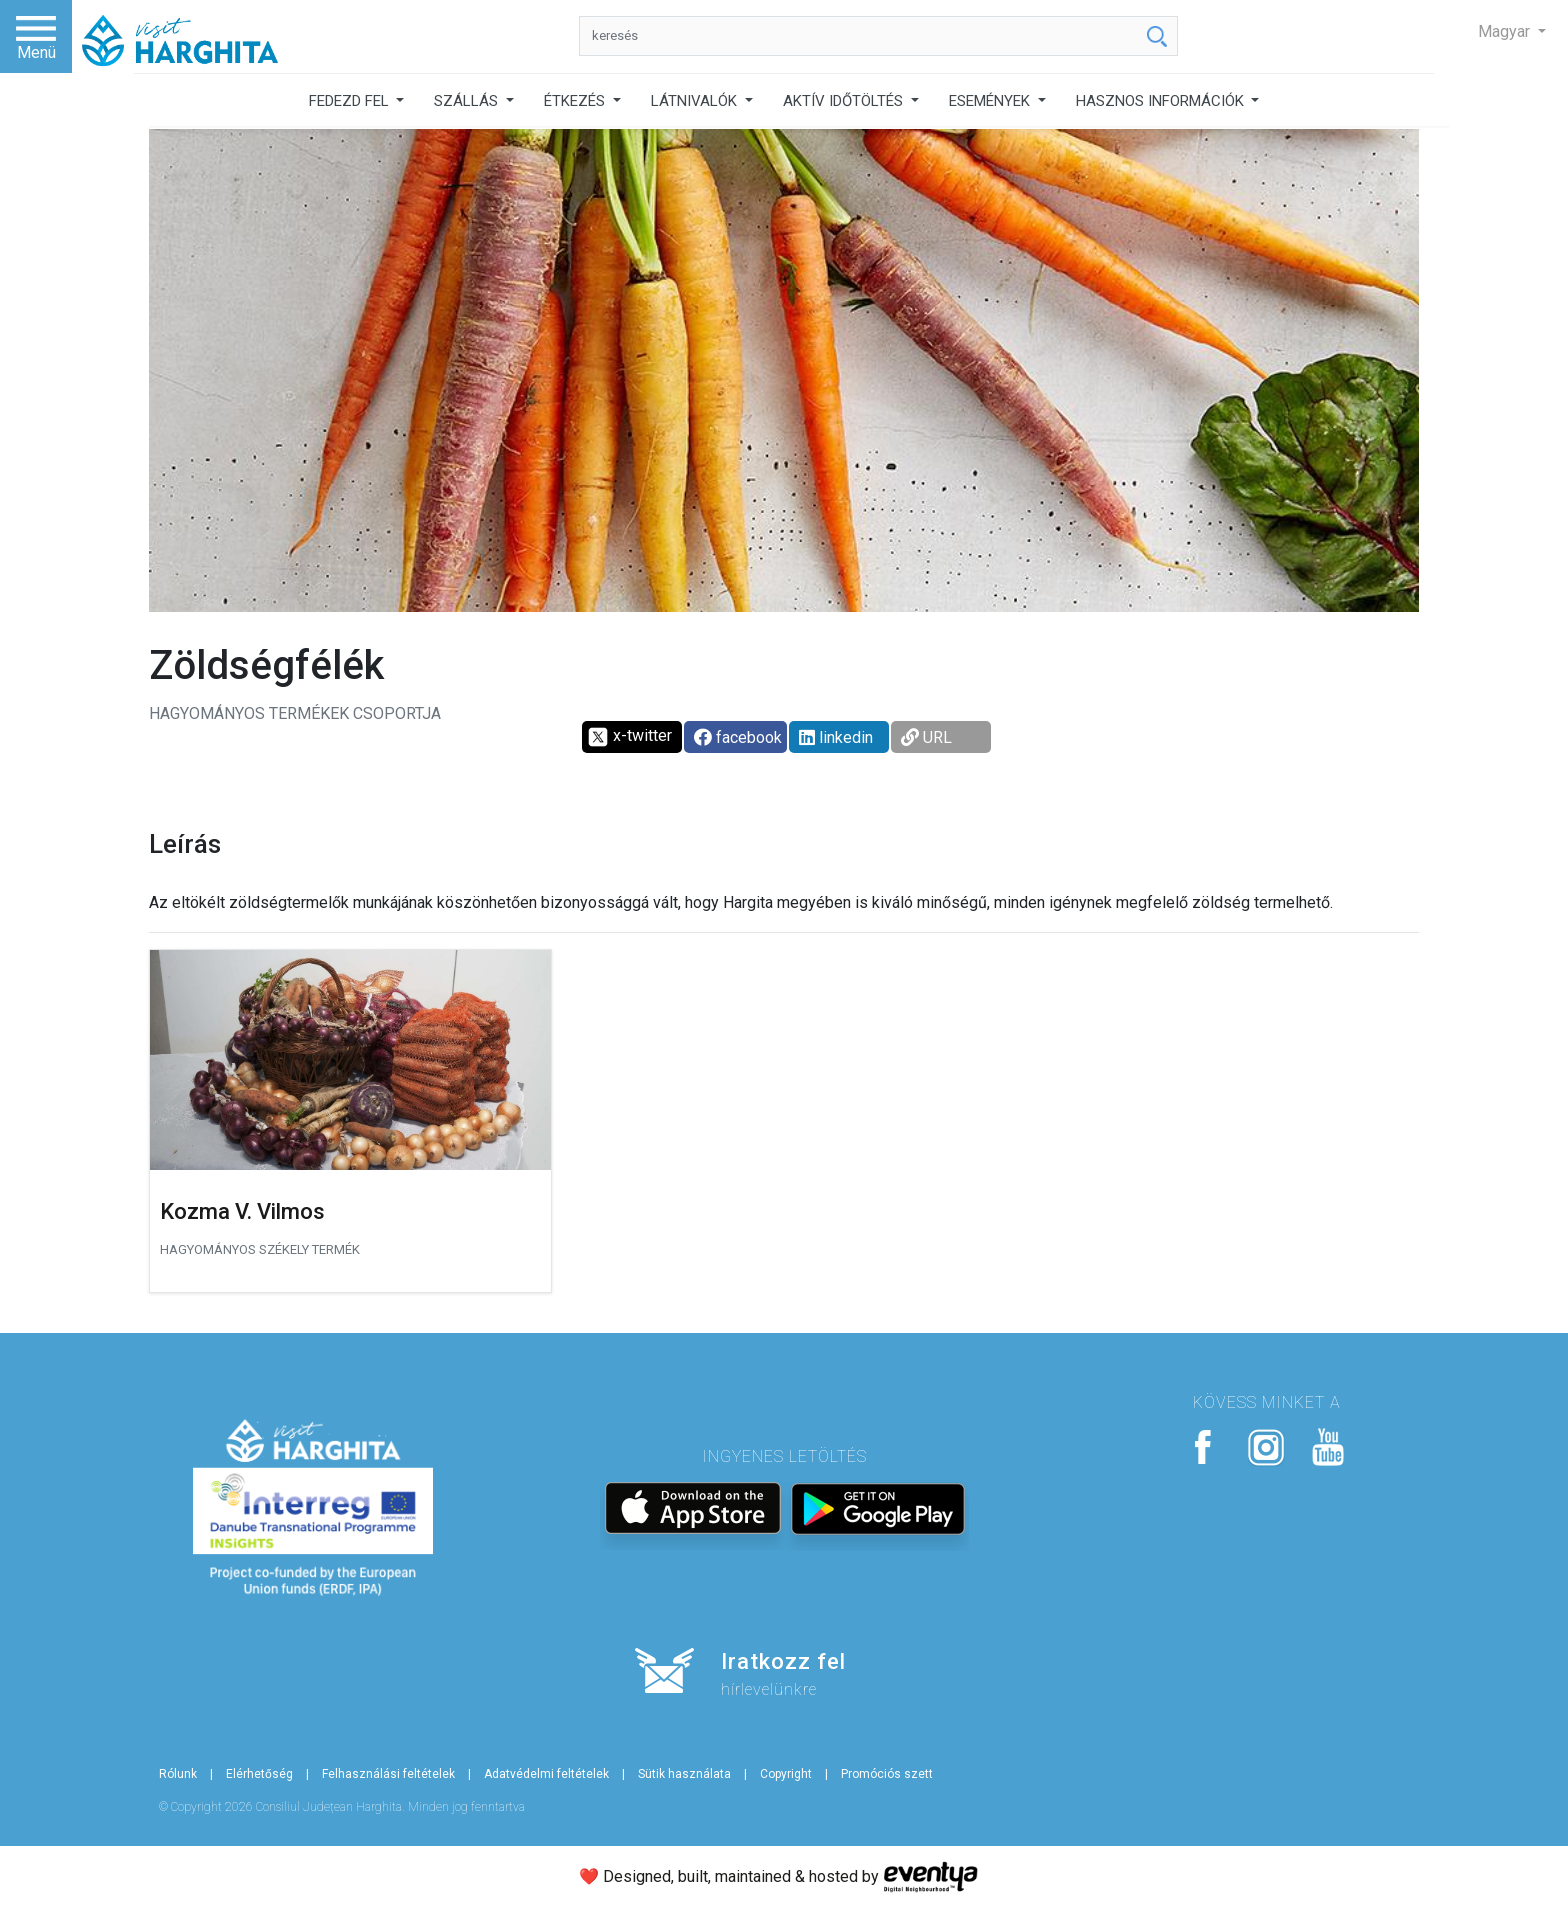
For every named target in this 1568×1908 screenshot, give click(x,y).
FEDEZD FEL (351, 101)
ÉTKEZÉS (576, 101)
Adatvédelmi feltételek (546, 1774)
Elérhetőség (259, 1774)
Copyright (786, 1774)
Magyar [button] (1506, 31)
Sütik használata (684, 1774)
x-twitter (629, 737)
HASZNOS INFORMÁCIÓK (1162, 101)
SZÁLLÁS (468, 101)
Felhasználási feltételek (388, 1774)
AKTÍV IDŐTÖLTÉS (845, 101)
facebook (738, 737)
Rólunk (178, 1774)
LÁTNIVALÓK (696, 101)
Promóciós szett (887, 1774)
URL (926, 737)
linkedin (836, 737)
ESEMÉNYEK (991, 101)
